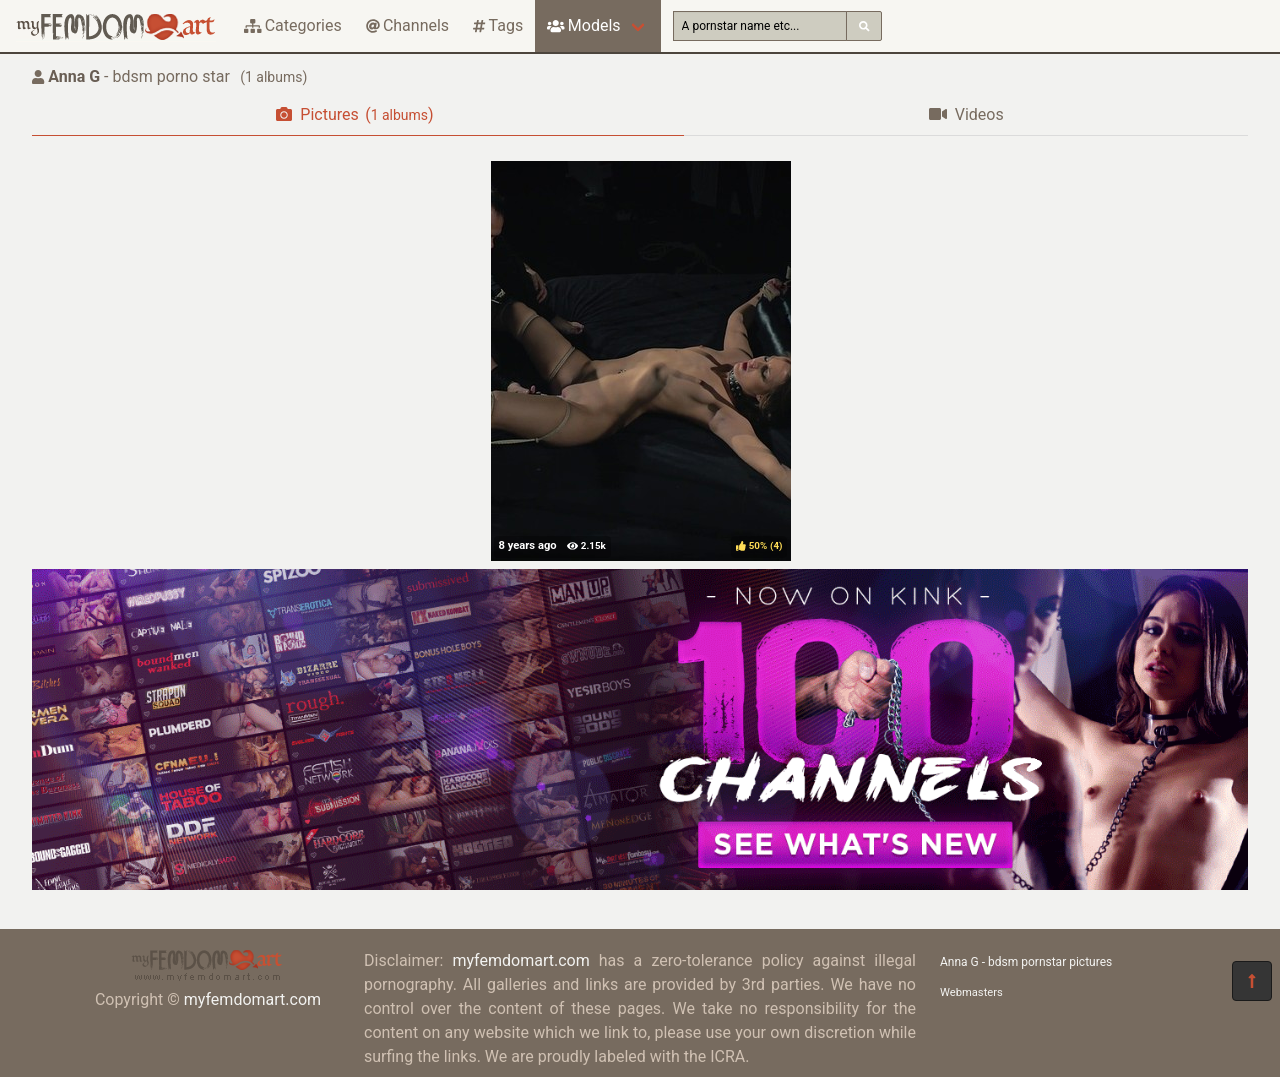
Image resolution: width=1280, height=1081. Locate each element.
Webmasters (971, 992)
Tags (498, 25)
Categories (293, 25)
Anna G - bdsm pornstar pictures (1026, 962)
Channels (407, 25)
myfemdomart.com (252, 999)
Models (583, 25)
